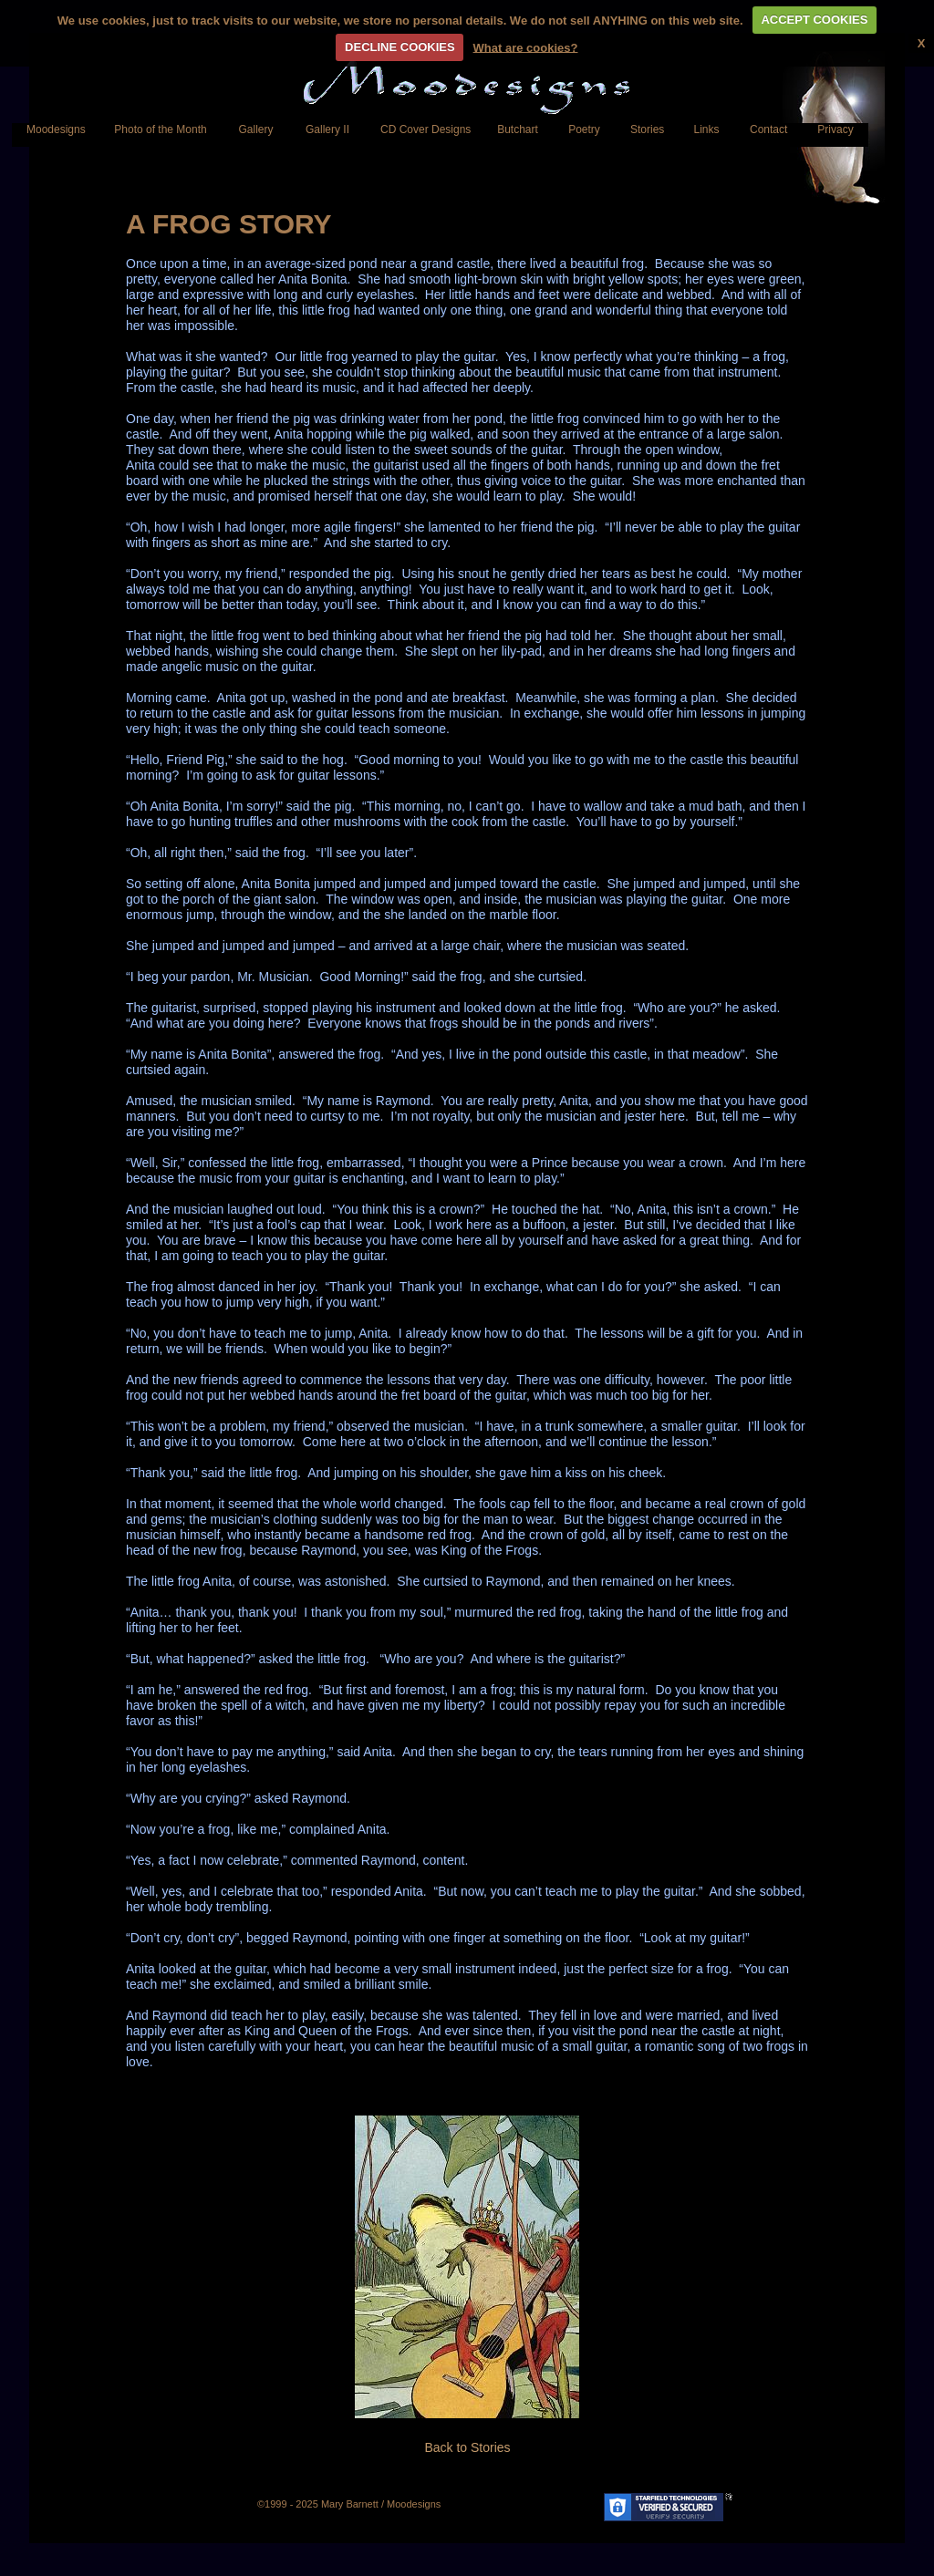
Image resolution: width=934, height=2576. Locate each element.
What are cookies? (525, 47)
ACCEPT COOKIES (814, 19)
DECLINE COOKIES (400, 47)
